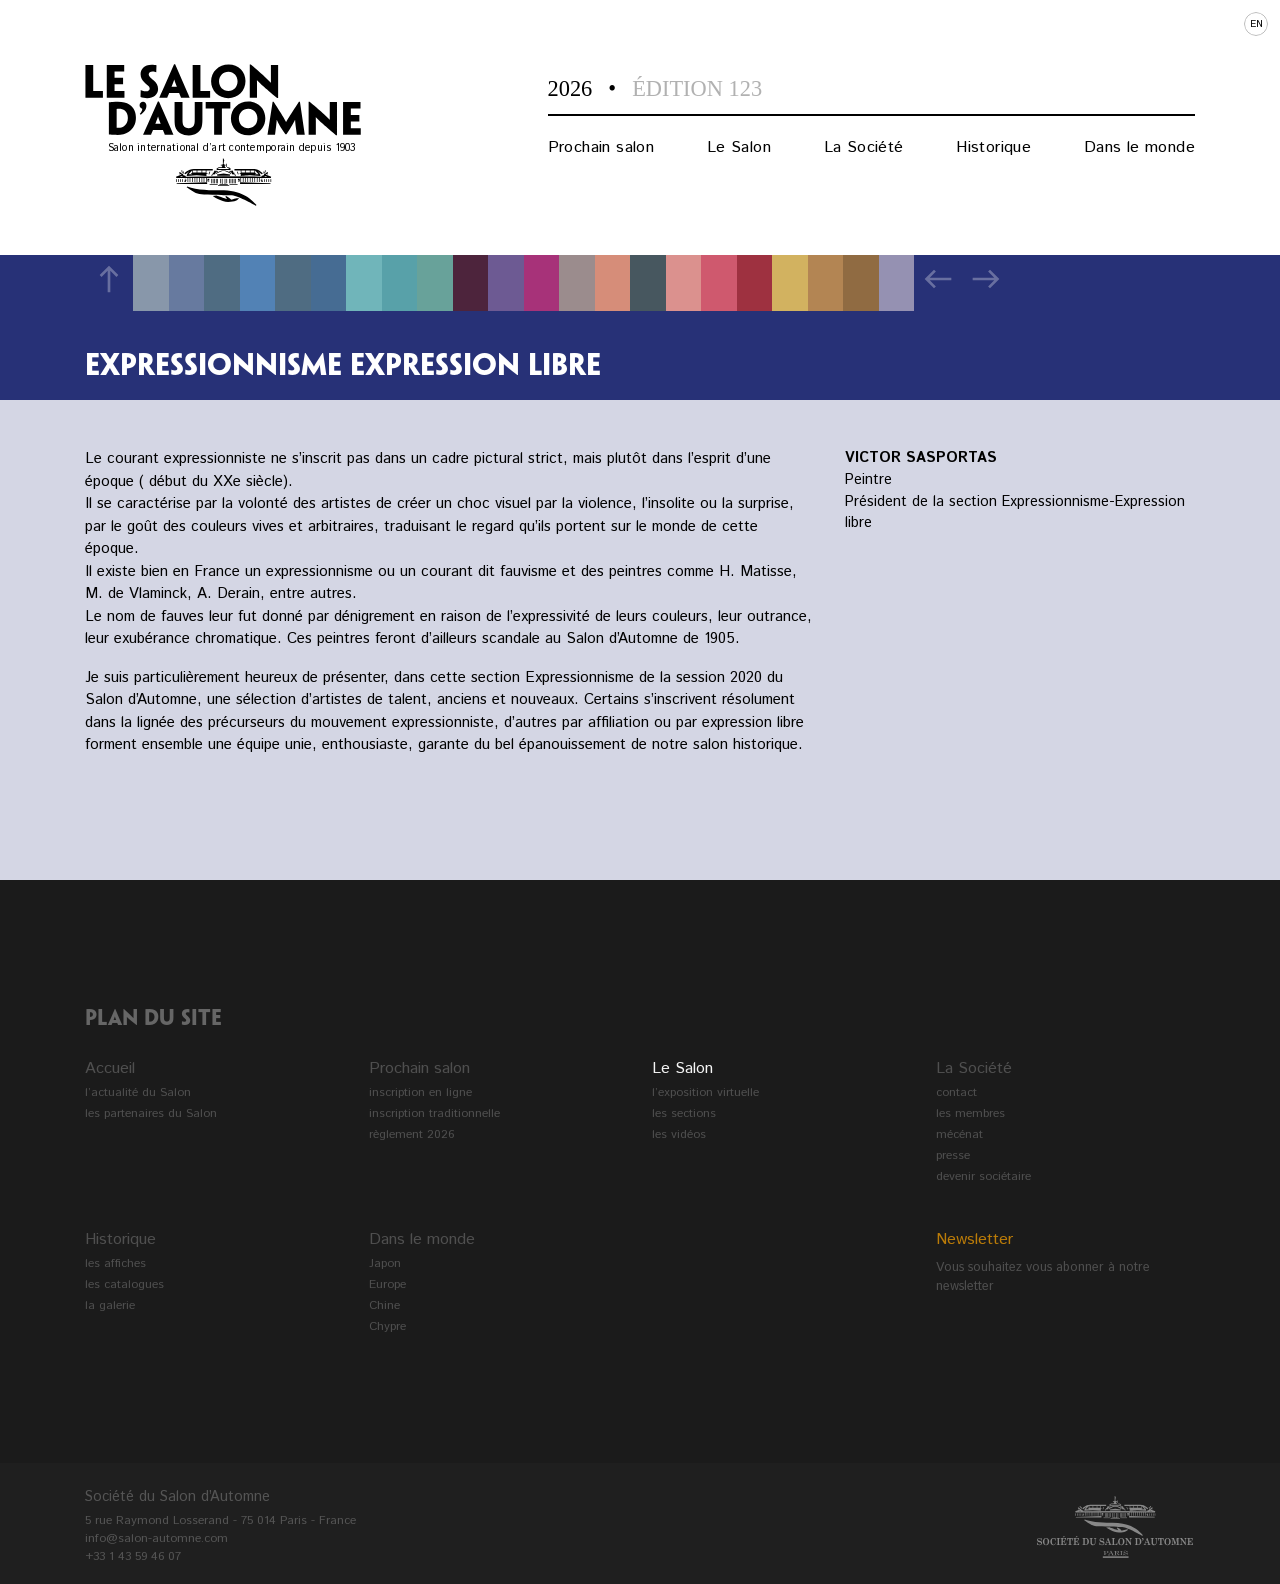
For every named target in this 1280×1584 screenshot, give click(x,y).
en (1256, 24)
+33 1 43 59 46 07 (133, 1556)
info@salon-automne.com (156, 1538)
